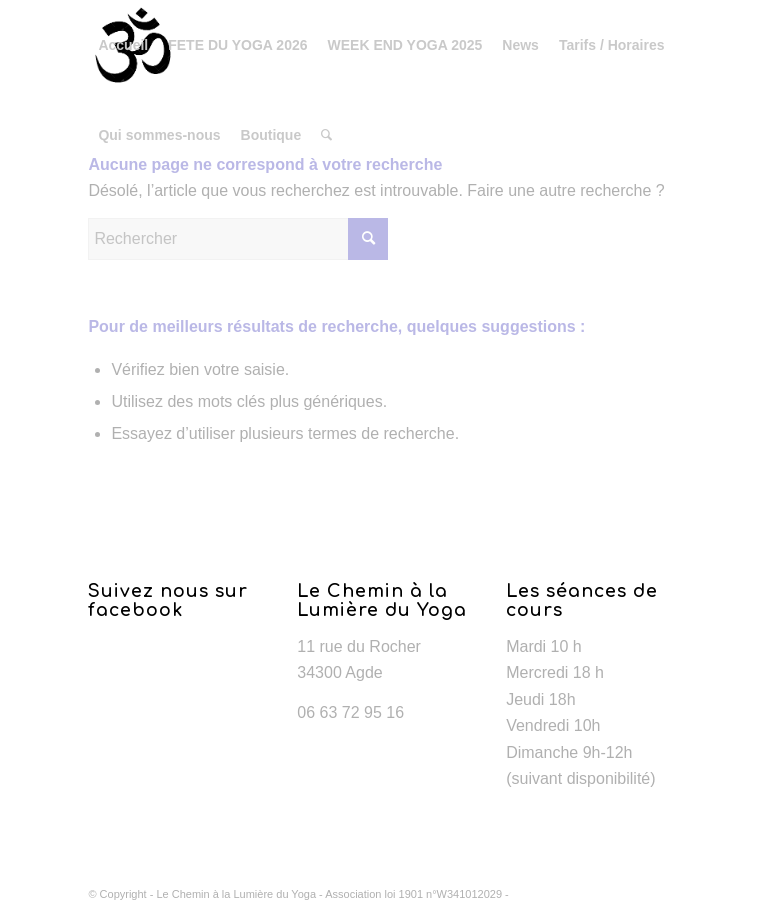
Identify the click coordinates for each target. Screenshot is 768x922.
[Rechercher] (326, 135)
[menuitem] (123, 45)
